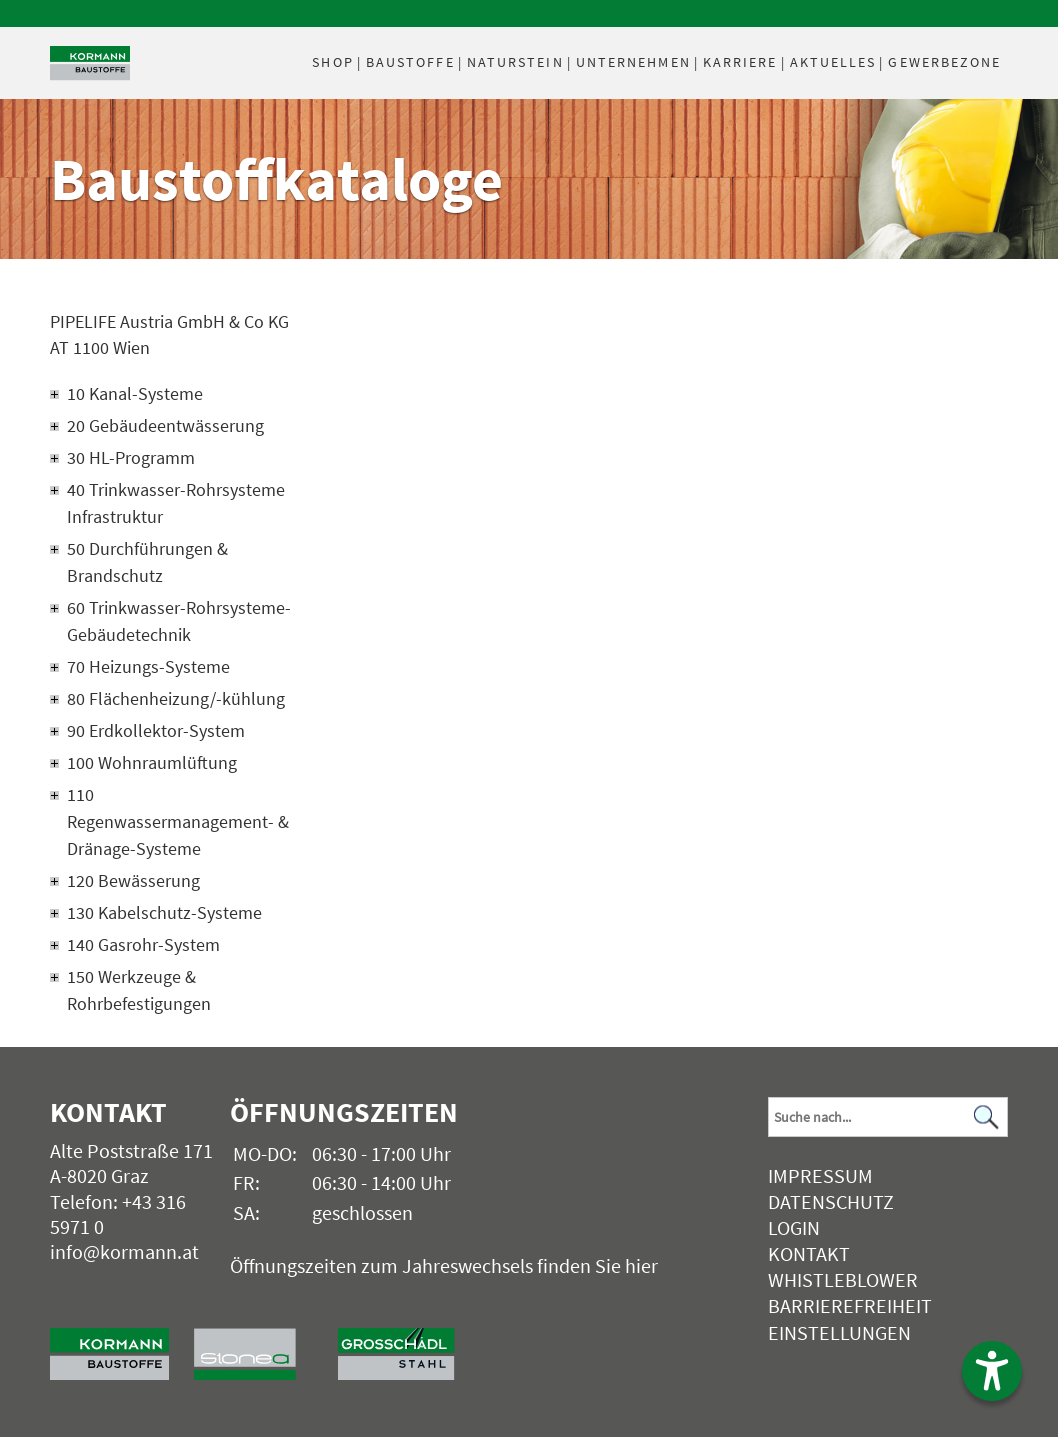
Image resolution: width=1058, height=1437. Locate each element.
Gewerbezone (944, 62)
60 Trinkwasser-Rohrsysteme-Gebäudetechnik (179, 621)
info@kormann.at (124, 1251)
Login (794, 1227)
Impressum (820, 1175)
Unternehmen (633, 62)
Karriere (740, 62)
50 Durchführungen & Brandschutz (147, 562)
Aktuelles (833, 62)
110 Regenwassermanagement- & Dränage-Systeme (178, 821)
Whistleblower (843, 1279)
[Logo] (90, 63)
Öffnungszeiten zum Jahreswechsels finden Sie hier (444, 1265)
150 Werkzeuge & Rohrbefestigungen (139, 990)
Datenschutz (831, 1201)
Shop (332, 62)
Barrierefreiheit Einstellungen (850, 1318)
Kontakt (809, 1253)
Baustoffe (410, 62)
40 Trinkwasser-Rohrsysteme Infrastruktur (176, 503)
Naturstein (515, 62)
